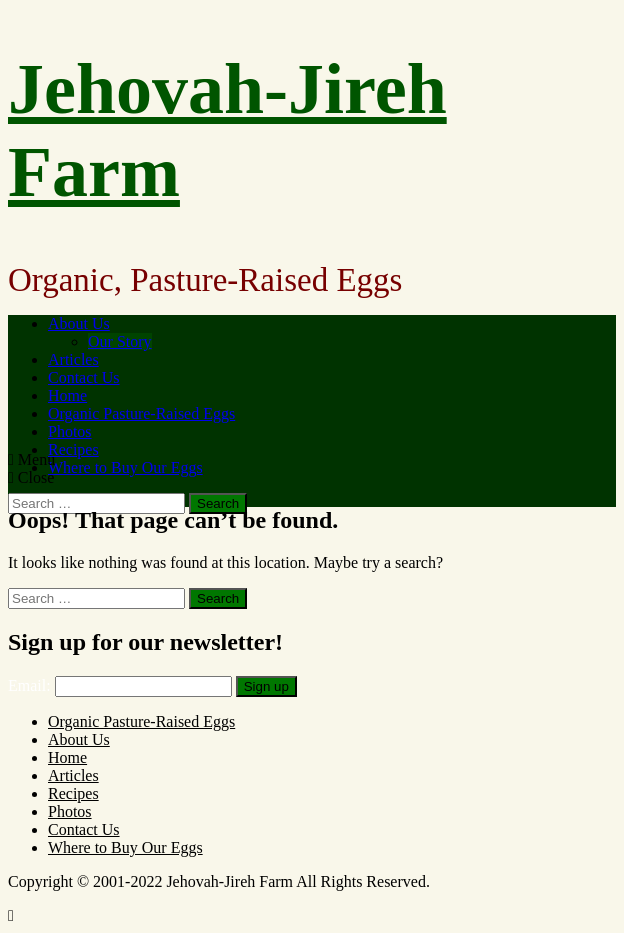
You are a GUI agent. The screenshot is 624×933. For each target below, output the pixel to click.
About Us (79, 323)
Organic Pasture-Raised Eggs (141, 413)
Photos (70, 431)
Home (67, 395)
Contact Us (84, 377)
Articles (73, 359)
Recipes (73, 449)
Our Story (120, 341)
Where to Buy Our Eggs (125, 467)
